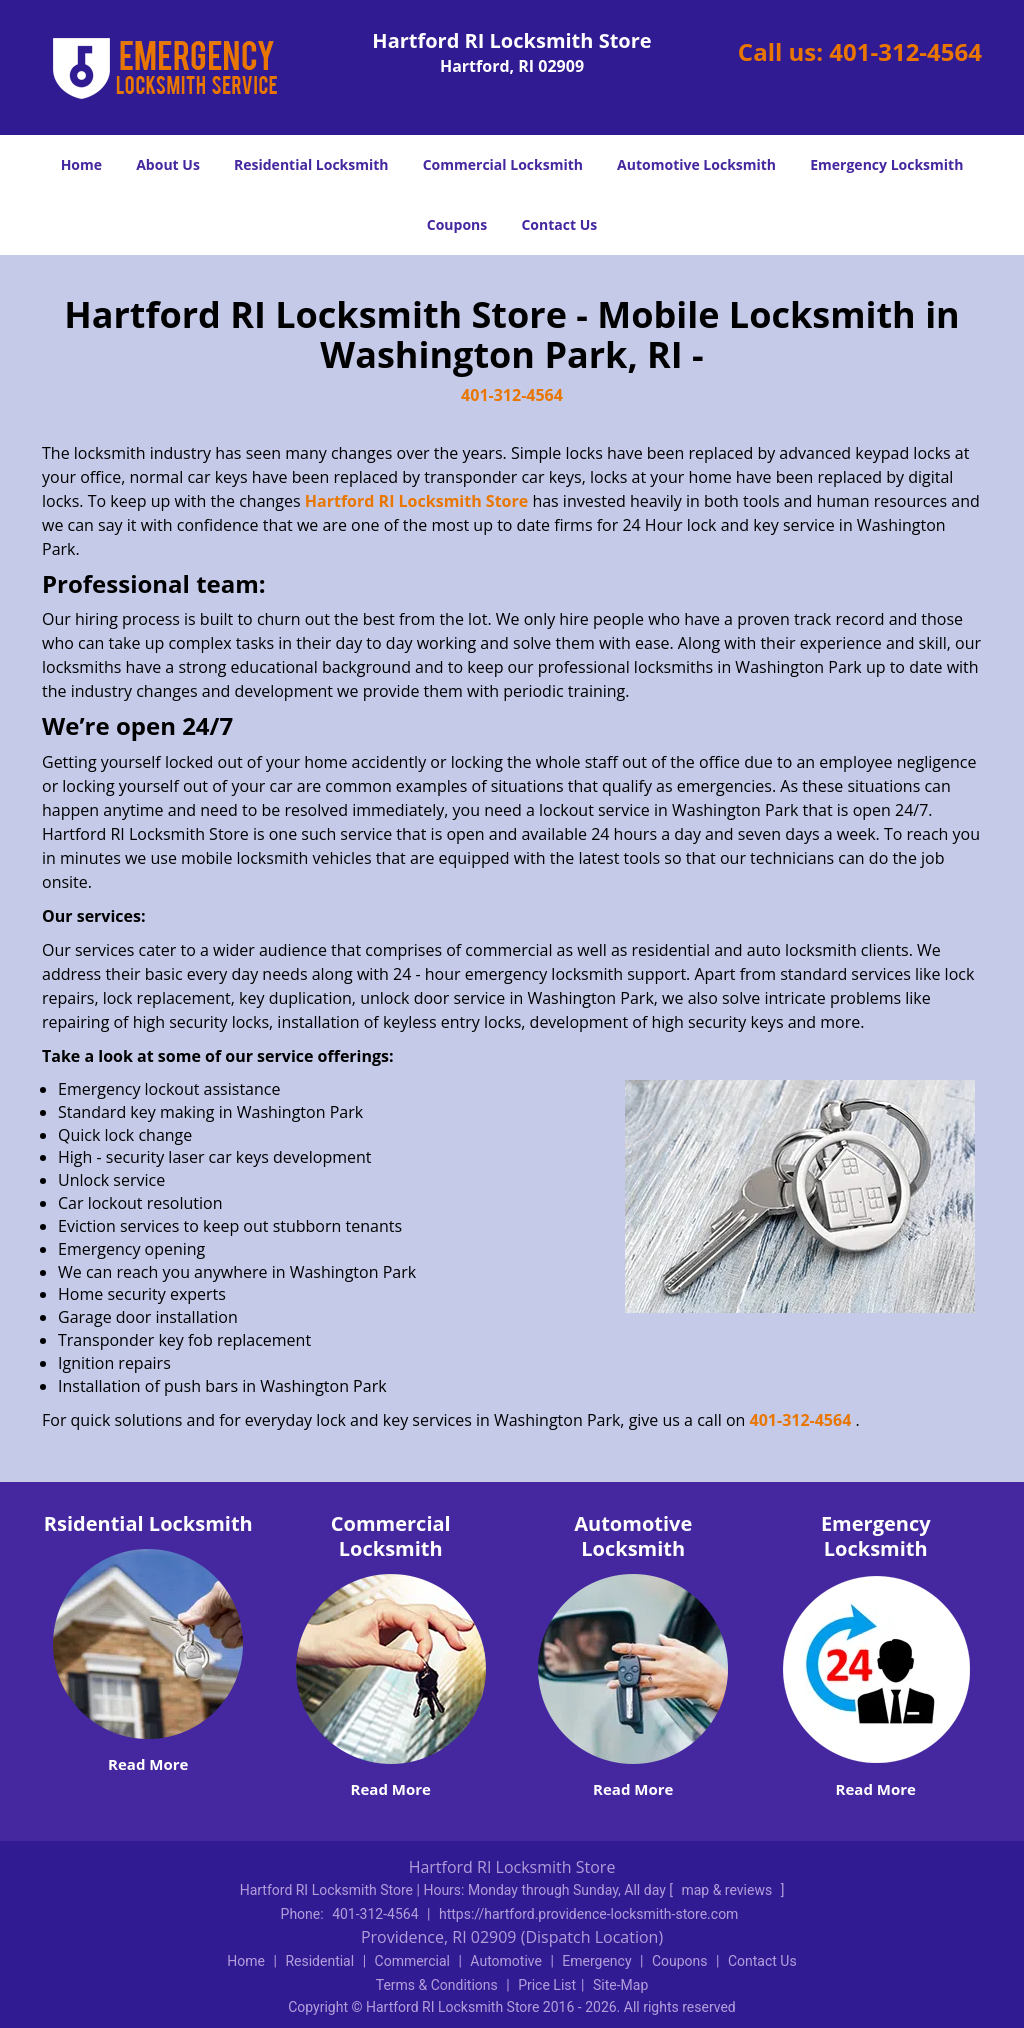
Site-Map (620, 1985)
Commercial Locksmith (503, 164)
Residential (319, 1961)
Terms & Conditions (437, 1985)
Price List (547, 1985)
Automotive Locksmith (696, 164)
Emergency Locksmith (886, 164)
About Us (168, 164)
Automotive (506, 1961)
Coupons (457, 224)
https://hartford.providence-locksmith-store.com (588, 1914)
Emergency (596, 1961)
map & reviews (728, 1890)
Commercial (412, 1961)
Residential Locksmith (311, 164)
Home (81, 164)
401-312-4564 (905, 51)
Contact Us (559, 224)
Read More (148, 1764)
